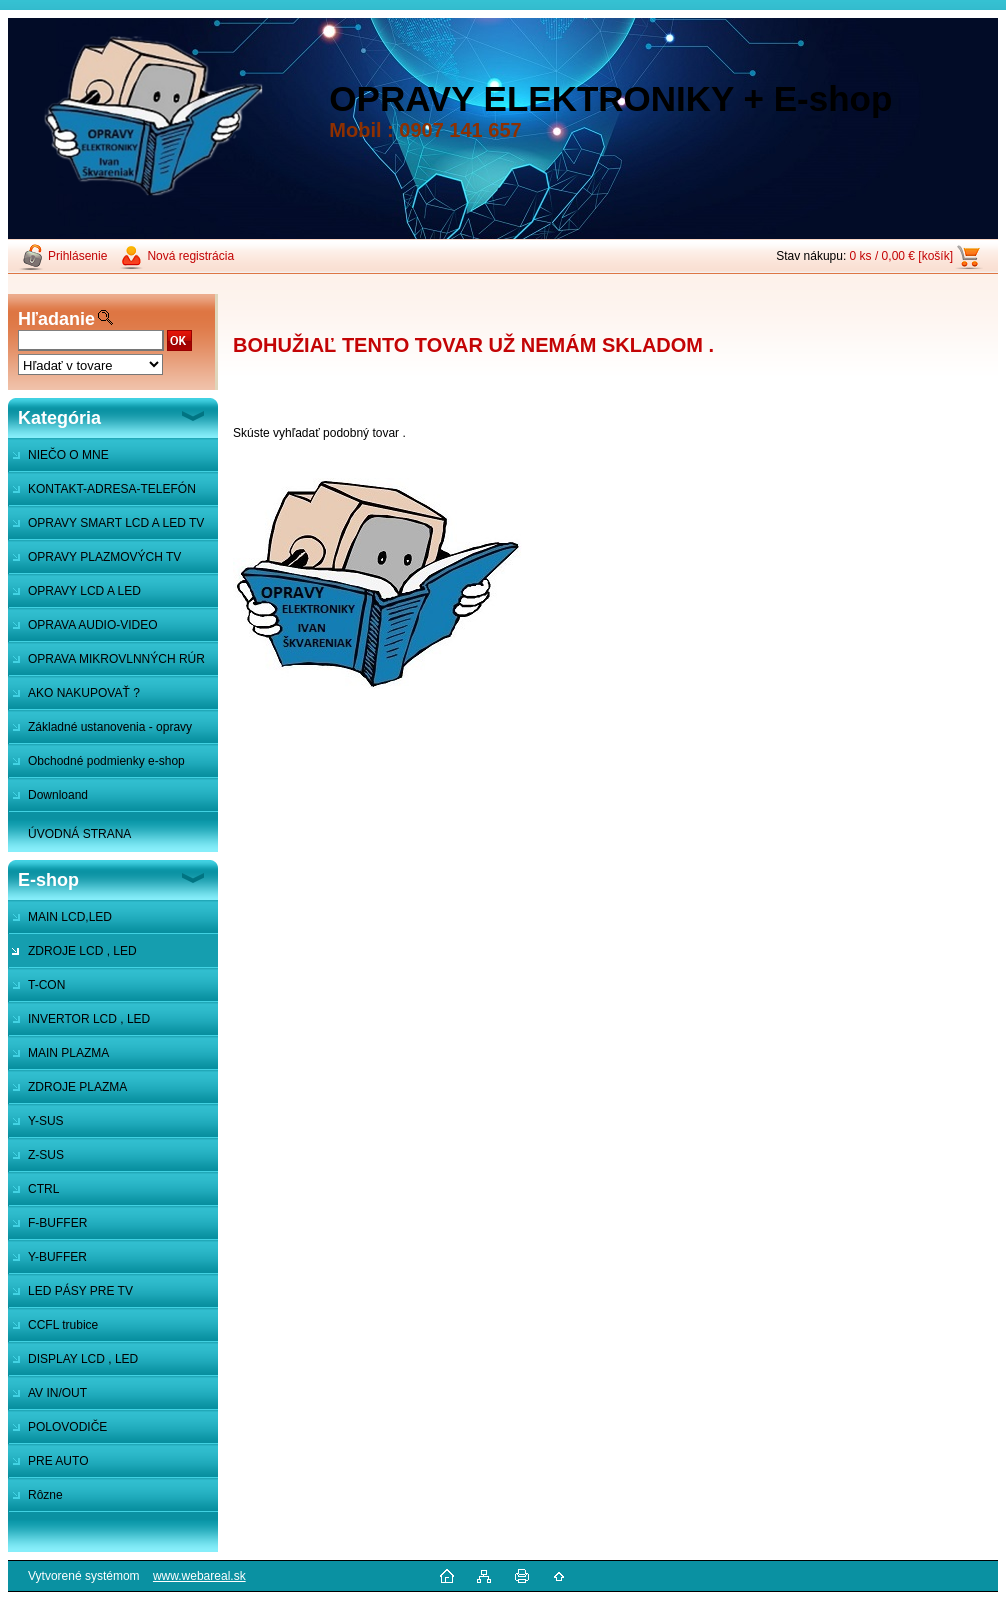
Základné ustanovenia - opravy (110, 727)
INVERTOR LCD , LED (89, 1019)
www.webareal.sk (199, 1576)
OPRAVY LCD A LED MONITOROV (74, 596)
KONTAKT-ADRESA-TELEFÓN (112, 489)
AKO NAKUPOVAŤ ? (84, 693)
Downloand (58, 795)
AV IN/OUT (57, 1393)
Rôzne (45, 1495)
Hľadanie (56, 319)
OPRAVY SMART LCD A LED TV (116, 523)
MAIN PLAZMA (68, 1053)
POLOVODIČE (67, 1427)
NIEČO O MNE (68, 455)
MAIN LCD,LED (70, 917)
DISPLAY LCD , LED (83, 1359)
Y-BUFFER (57, 1257)
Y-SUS (46, 1121)
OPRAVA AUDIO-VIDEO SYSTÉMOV (83, 630)
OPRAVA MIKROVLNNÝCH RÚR (116, 659)
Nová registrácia (190, 256)
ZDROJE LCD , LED (82, 951)
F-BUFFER (57, 1223)
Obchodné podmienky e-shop (106, 761)
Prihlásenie (77, 256)
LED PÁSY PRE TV (80, 1291)
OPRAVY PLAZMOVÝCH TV (104, 557)
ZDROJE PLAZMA (77, 1087)
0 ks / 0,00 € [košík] (901, 256)
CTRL (43, 1189)
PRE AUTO (58, 1461)
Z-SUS (46, 1155)
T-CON (46, 985)
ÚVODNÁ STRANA (79, 834)
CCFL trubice (63, 1325)
